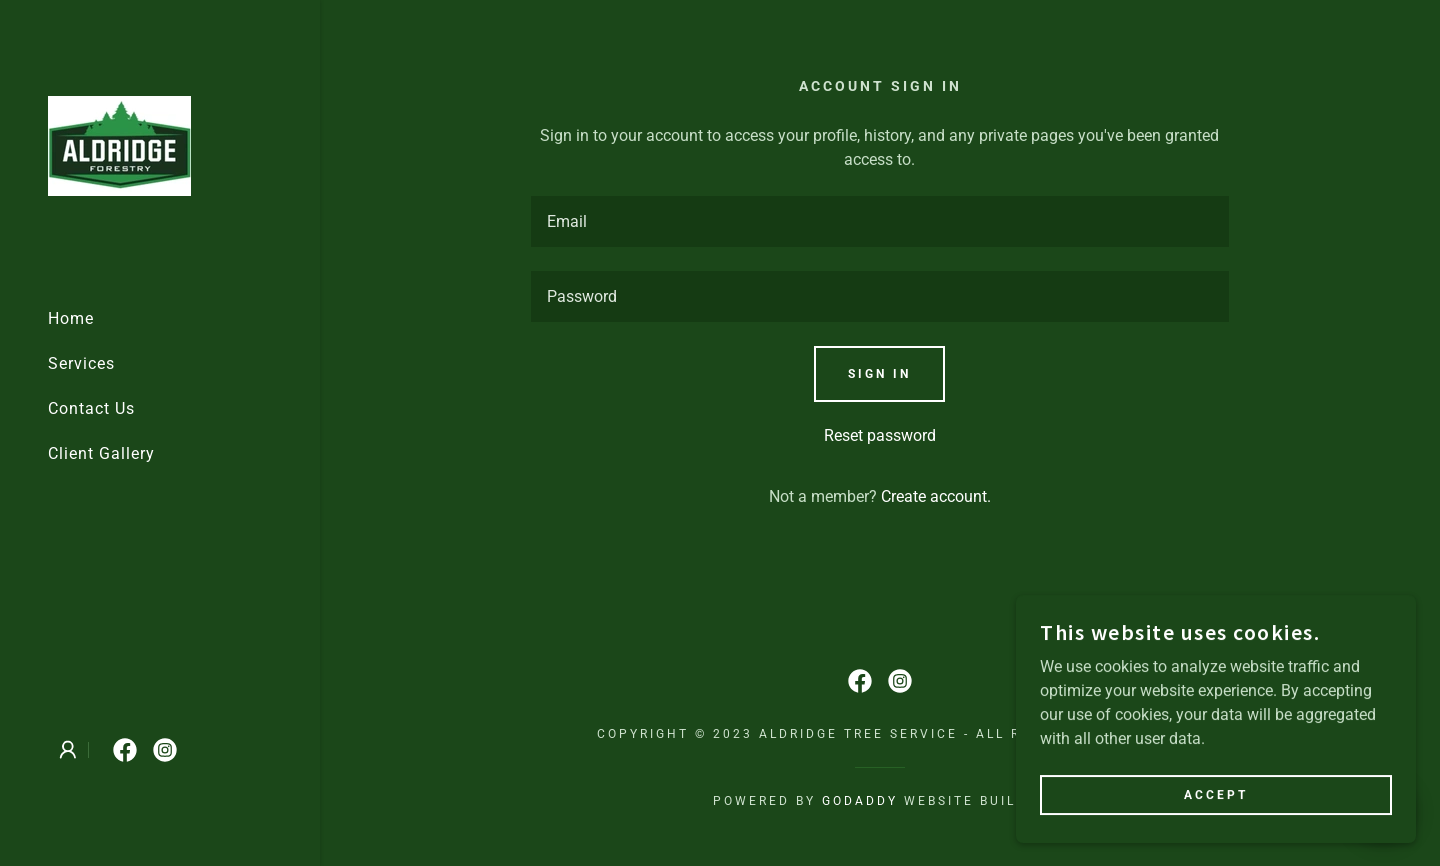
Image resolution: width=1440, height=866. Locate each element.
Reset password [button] (880, 435)
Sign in (879, 374)
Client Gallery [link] (101, 453)
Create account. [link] (936, 496)
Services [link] (81, 363)
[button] (68, 750)
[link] (119, 144)
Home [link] (71, 318)
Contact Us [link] (91, 408)
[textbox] (880, 221)
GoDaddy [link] (860, 801)
